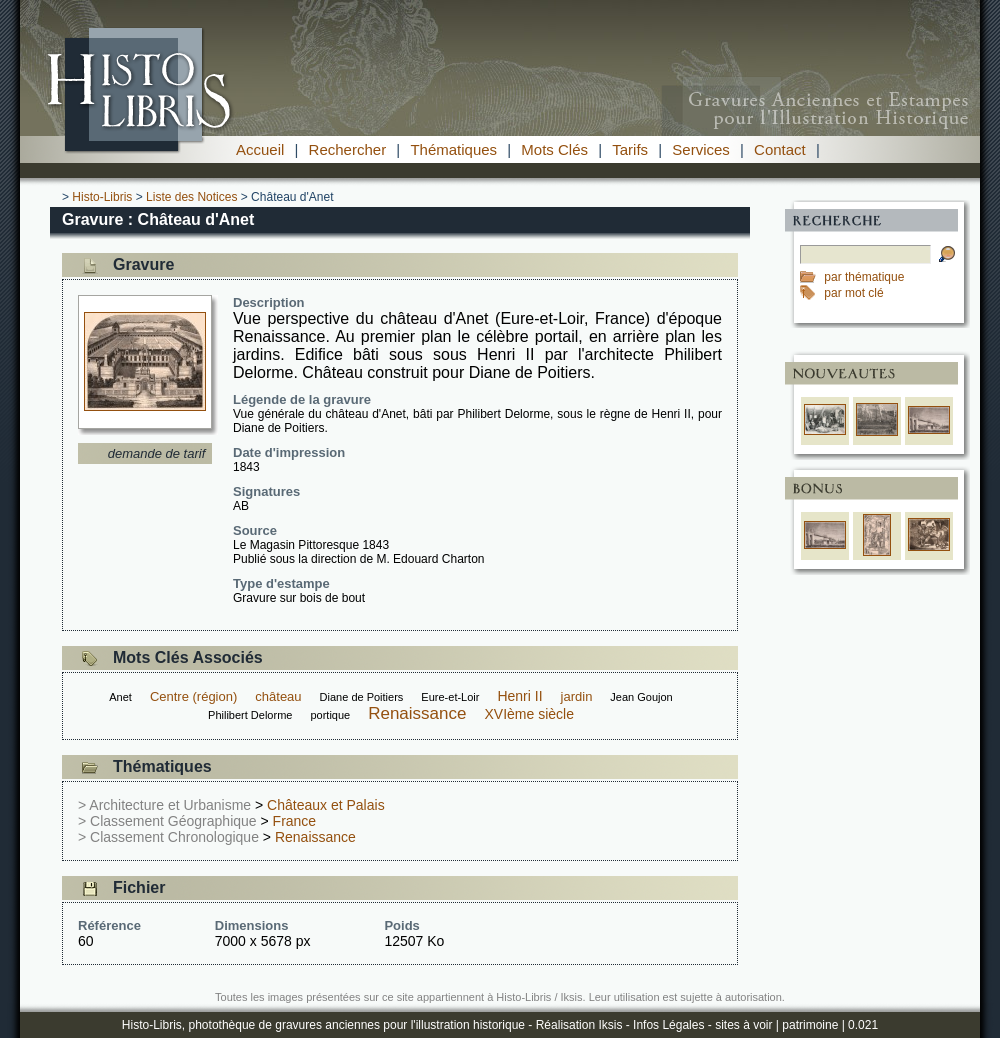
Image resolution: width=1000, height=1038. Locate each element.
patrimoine (810, 1025)
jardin (577, 696)
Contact (780, 149)
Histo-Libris (102, 197)
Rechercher (348, 149)
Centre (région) (193, 696)
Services (701, 149)
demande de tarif (157, 453)
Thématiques (453, 149)
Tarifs (630, 149)
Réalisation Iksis (579, 1025)
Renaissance (417, 713)
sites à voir (743, 1025)
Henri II (519, 696)
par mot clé (853, 293)
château (278, 696)
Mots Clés (554, 149)
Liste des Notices (191, 197)
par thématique (864, 277)
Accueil (260, 149)
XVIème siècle (528, 714)
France (295, 821)
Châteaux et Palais (326, 805)
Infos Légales (668, 1025)
